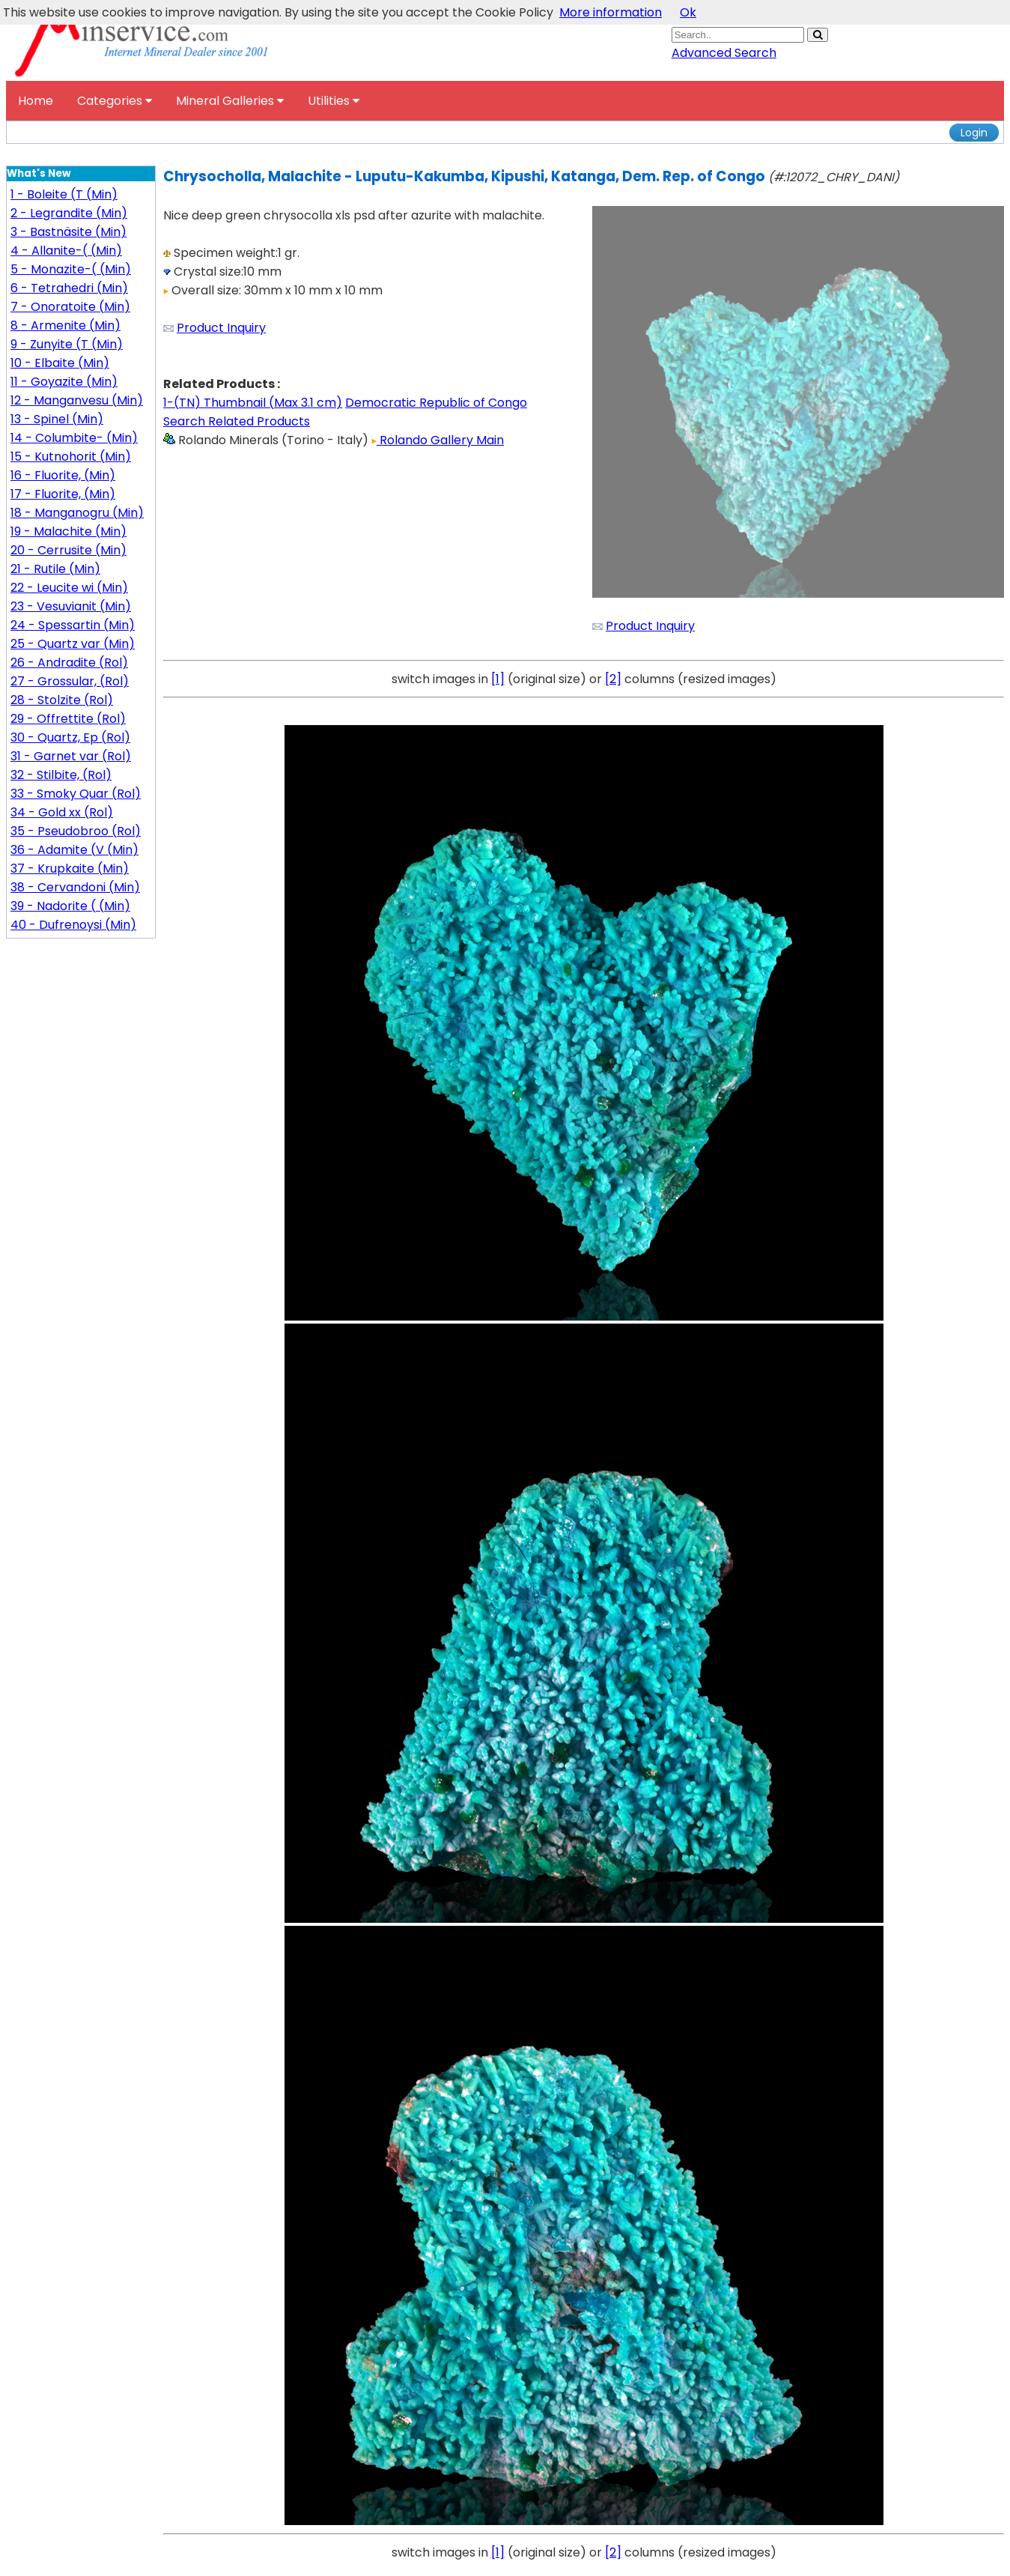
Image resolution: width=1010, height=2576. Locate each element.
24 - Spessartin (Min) (72, 625)
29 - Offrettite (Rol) (68, 718)
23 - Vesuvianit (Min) (70, 606)
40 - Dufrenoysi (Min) (73, 924)
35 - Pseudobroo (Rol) (75, 831)
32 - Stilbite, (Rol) (61, 775)
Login (974, 132)
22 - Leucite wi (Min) (69, 587)
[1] (498, 679)
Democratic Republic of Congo (436, 402)
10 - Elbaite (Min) (59, 363)
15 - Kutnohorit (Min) (70, 456)
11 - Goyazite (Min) (64, 381)
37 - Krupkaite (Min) (69, 868)
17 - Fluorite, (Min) (62, 494)
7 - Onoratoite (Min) (70, 306)
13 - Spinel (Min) (56, 419)
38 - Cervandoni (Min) (75, 887)
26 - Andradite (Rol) (69, 662)
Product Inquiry (221, 327)
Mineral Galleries (230, 100)
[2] (613, 679)
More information (610, 12)
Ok (688, 12)
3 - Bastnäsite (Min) (68, 231)
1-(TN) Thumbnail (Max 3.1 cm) (252, 402)
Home (35, 100)
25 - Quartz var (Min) (72, 643)
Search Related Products (236, 421)
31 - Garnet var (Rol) (70, 756)
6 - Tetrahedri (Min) (69, 288)
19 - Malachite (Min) (68, 531)
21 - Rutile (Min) (55, 569)
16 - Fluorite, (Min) (62, 475)
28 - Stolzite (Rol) (61, 700)
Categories (114, 100)
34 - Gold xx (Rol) (61, 812)
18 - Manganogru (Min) (77, 512)
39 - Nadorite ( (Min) (70, 906)
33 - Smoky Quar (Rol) (75, 793)
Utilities (333, 100)
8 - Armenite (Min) (65, 325)
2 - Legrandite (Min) (68, 213)
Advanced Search (724, 52)
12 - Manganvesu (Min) (76, 400)
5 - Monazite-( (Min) (70, 269)
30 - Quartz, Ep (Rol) (70, 737)
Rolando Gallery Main (437, 440)
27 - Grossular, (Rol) (69, 681)
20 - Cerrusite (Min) (68, 550)
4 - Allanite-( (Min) (66, 250)
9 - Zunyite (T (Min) (66, 344)
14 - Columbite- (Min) (74, 437)
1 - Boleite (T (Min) (64, 194)
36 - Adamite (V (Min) (74, 849)
